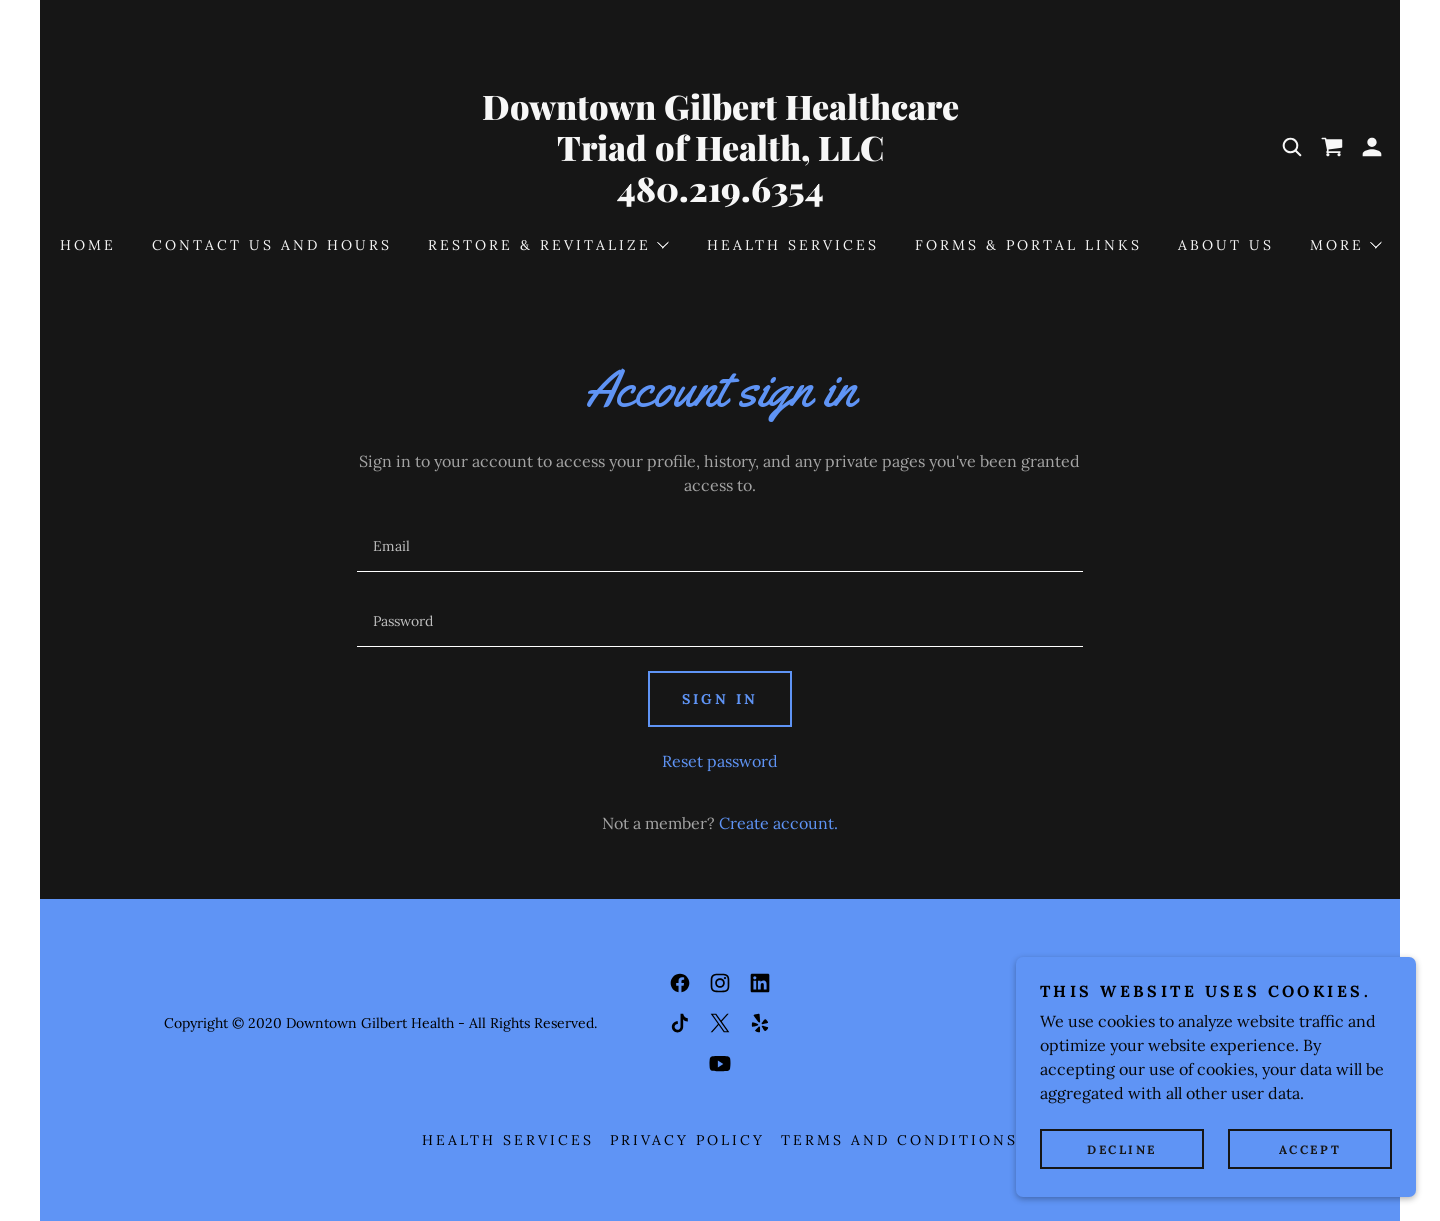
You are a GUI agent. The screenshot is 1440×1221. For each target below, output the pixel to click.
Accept (1310, 1149)
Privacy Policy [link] (687, 1140)
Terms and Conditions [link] (899, 1140)
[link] (720, 196)
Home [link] (88, 245)
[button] (1372, 147)
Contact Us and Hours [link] (272, 245)
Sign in (720, 699)
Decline (1122, 1149)
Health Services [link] (793, 245)
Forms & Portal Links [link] (1028, 245)
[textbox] (719, 546)
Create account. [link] (778, 823)
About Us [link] (1226, 245)
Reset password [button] (720, 761)
